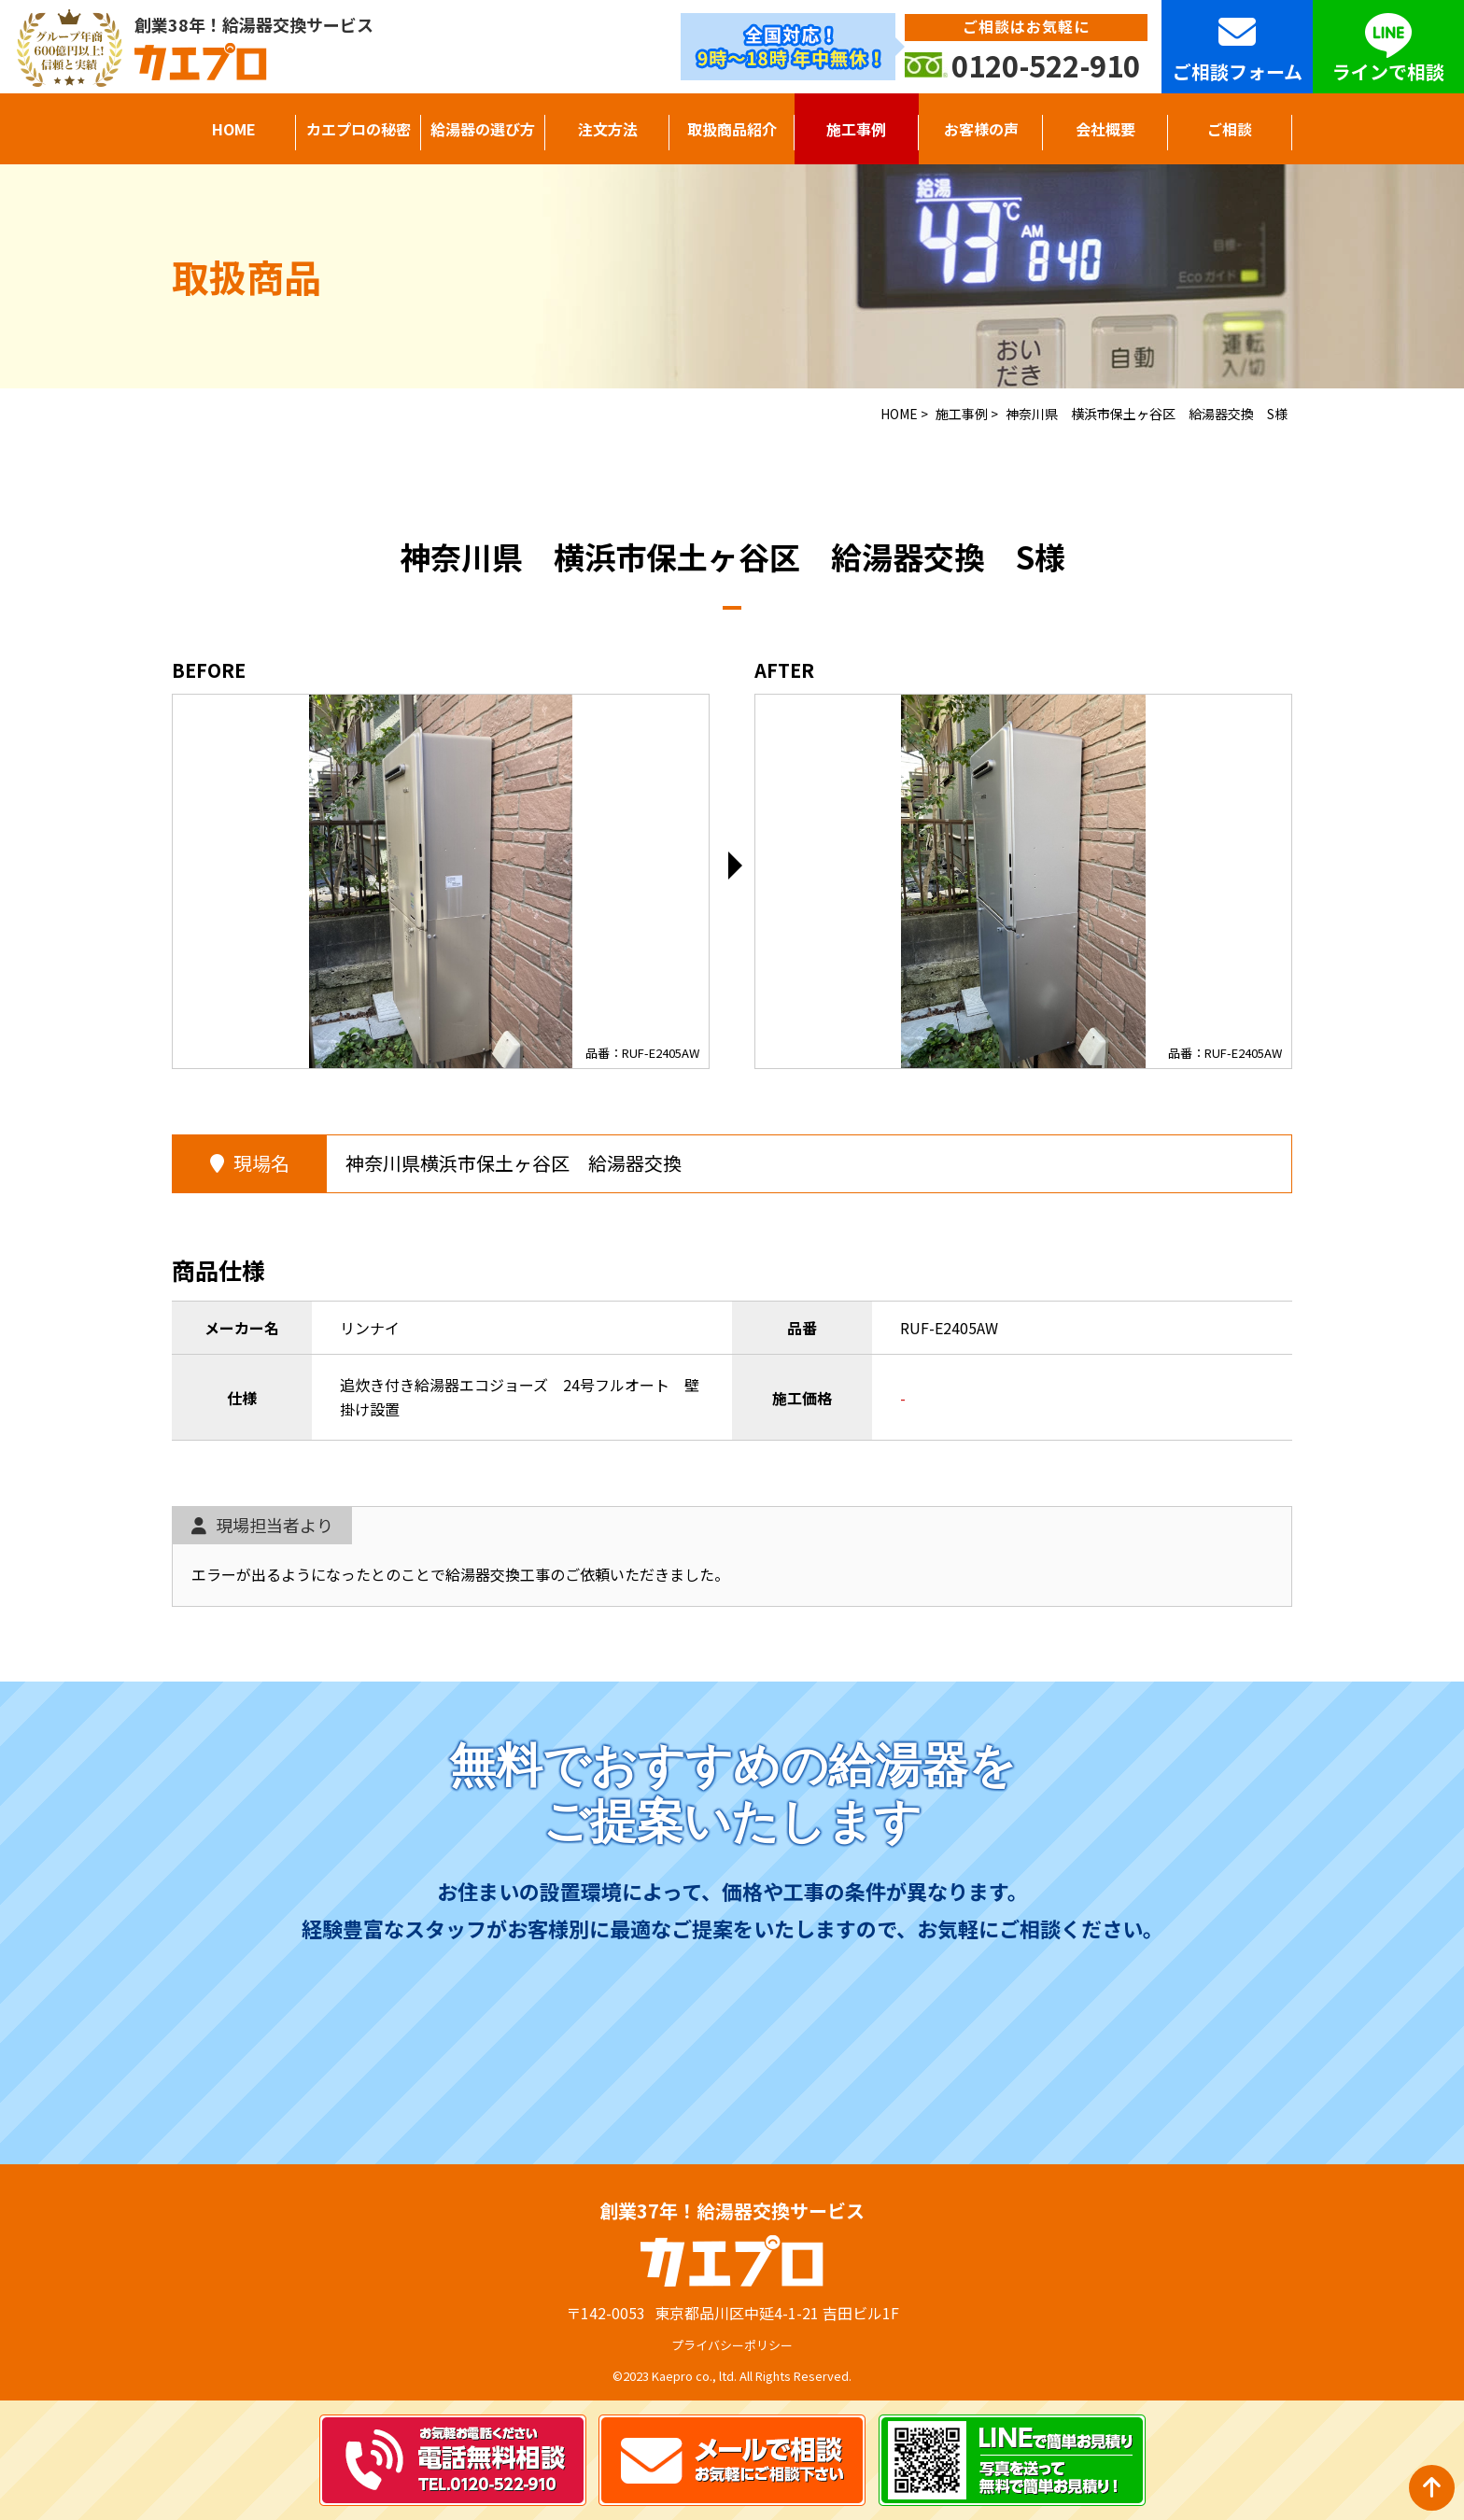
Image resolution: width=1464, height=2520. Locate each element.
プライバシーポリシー (732, 2345)
